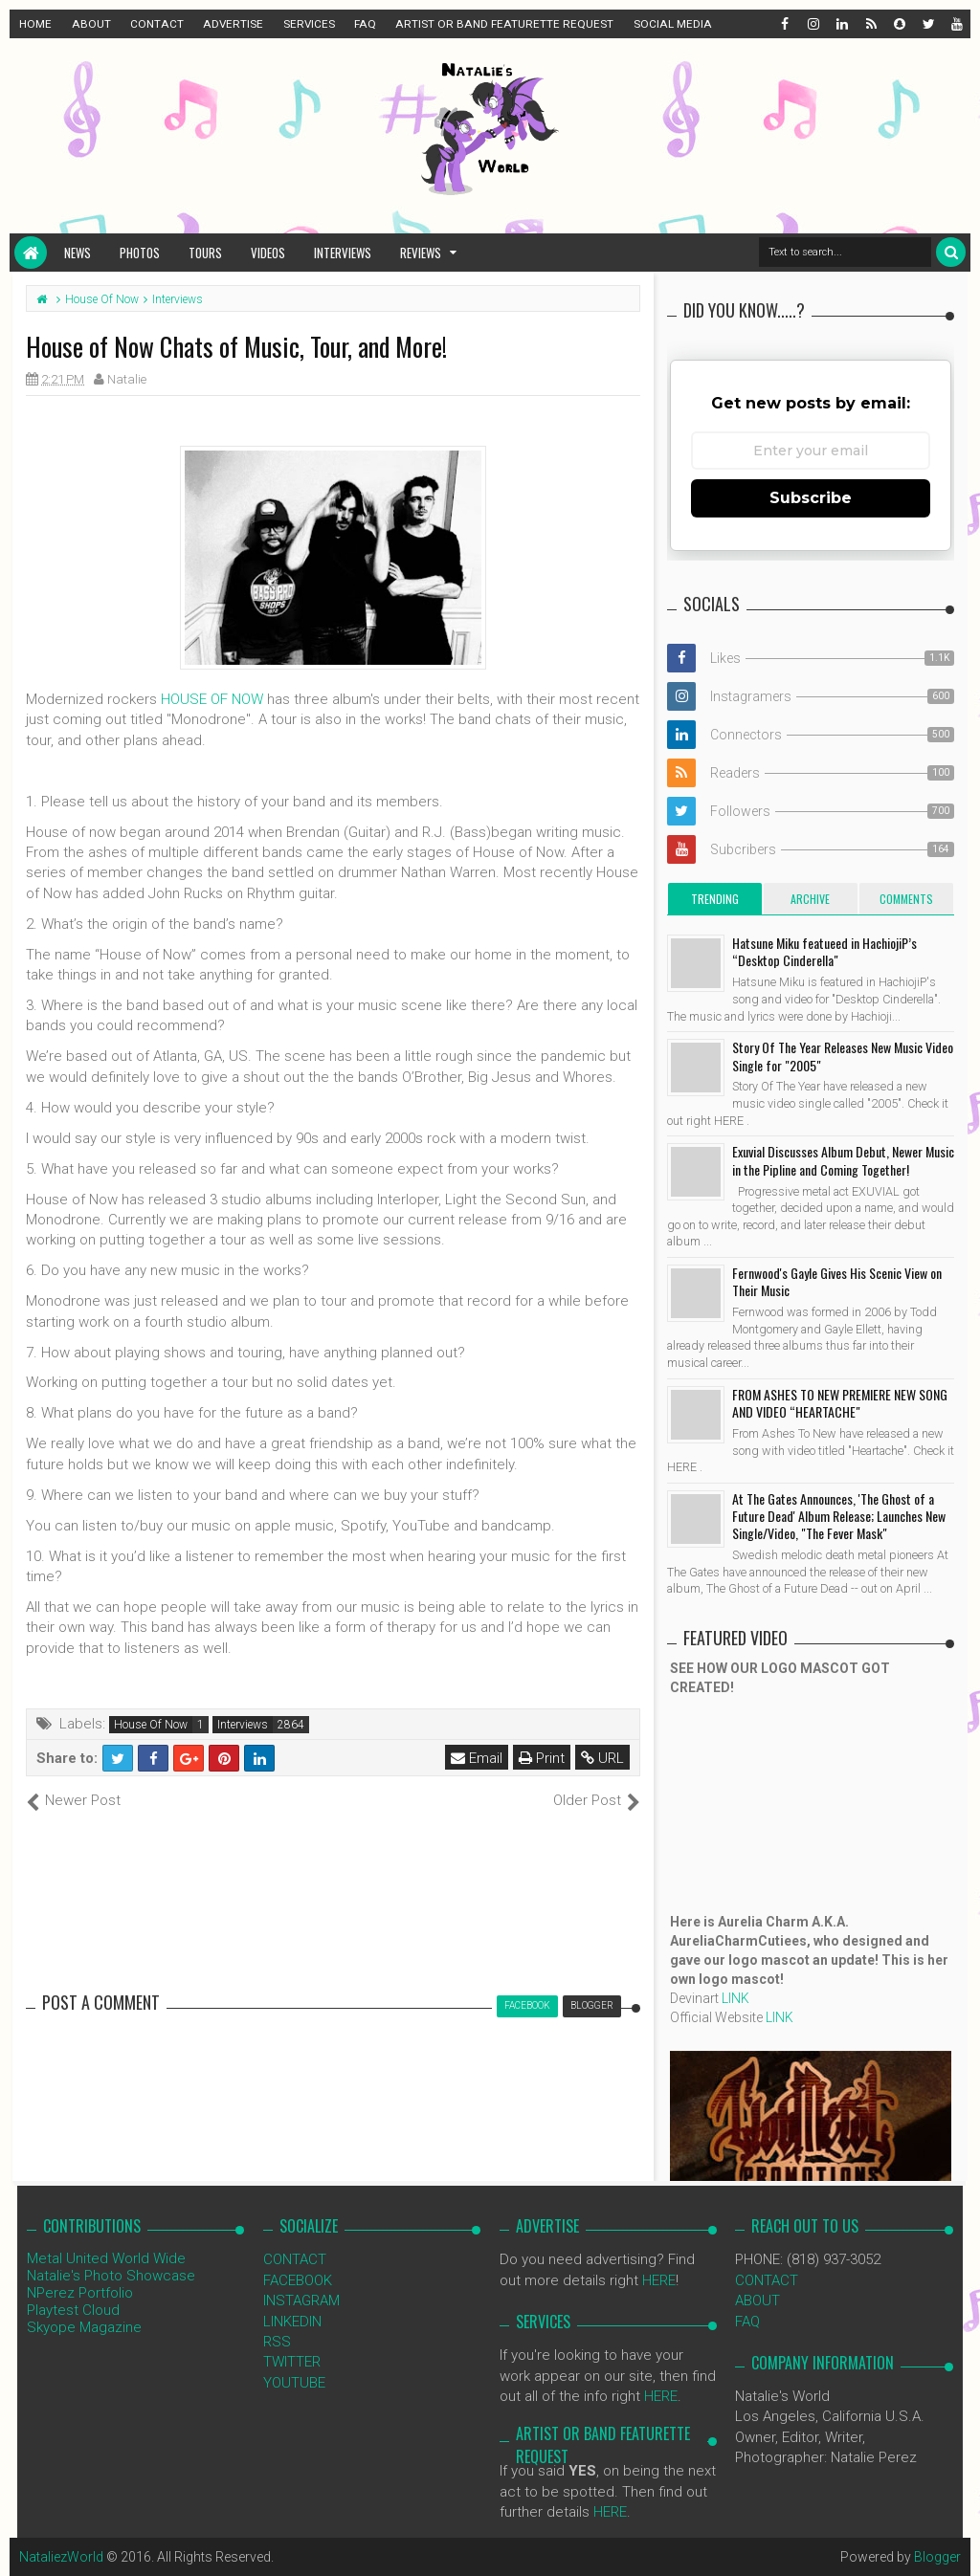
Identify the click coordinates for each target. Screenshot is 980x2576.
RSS (277, 2341)
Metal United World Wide (106, 2258)
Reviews (420, 252)
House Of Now (151, 1724)
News (77, 252)
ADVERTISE (233, 24)
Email (476, 1758)
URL (602, 1758)
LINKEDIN (292, 2321)
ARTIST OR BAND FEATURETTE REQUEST (504, 24)
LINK (735, 1998)
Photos (140, 252)
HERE (659, 2280)
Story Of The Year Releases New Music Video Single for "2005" (842, 1055)
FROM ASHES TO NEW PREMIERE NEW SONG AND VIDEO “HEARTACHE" (839, 1402)
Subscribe (810, 498)
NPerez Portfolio (80, 2292)
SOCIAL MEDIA (673, 24)
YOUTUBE (294, 2382)
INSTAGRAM (301, 2300)
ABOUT (91, 24)
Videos (268, 252)
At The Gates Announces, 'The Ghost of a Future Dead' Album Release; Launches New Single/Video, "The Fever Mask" (839, 1515)
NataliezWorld (61, 2557)
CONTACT (157, 24)
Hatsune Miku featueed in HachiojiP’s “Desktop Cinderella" (824, 951)
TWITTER (292, 2361)
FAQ (365, 24)
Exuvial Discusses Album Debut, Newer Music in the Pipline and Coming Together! (843, 1159)
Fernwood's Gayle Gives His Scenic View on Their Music (837, 1281)
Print (542, 1758)
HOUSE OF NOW (212, 699)
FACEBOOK (297, 2280)
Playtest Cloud (73, 2310)
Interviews (342, 252)
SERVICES (309, 24)
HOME (35, 24)
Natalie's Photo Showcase (111, 2275)
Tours (205, 252)
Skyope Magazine (84, 2327)
